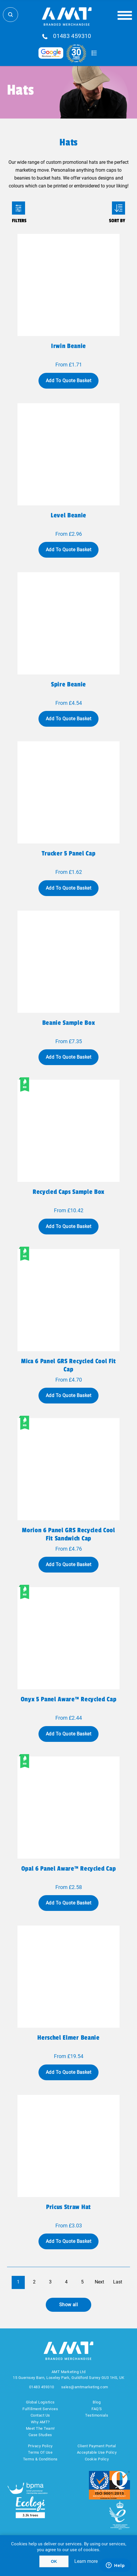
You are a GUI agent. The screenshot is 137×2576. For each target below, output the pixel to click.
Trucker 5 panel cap (69, 853)
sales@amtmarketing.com (84, 2387)
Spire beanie (68, 684)
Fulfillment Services (40, 2409)
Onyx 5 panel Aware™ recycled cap (68, 1699)
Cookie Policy (97, 2459)
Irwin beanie (68, 346)
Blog (97, 2402)
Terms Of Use (40, 2452)
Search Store (10, 14)
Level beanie (68, 515)
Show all (68, 2304)
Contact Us (40, 2415)
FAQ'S (97, 2409)
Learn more (86, 2561)
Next (99, 2282)
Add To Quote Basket (68, 380)
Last (117, 2282)
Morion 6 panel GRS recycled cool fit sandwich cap (68, 1534)
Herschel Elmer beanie (68, 2037)
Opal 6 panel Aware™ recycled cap (68, 1868)
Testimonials (96, 2415)
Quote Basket (94, 53)
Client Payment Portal (97, 2446)
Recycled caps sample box (68, 1192)
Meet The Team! (40, 2428)
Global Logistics (40, 2402)
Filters (18, 208)
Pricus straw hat (68, 2207)
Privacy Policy (40, 2446)
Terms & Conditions (40, 2459)
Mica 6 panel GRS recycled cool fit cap (68, 1365)
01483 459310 (72, 36)
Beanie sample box (68, 1023)
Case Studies (40, 2435)
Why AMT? (40, 2422)
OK (54, 2561)
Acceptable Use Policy (97, 2452)
